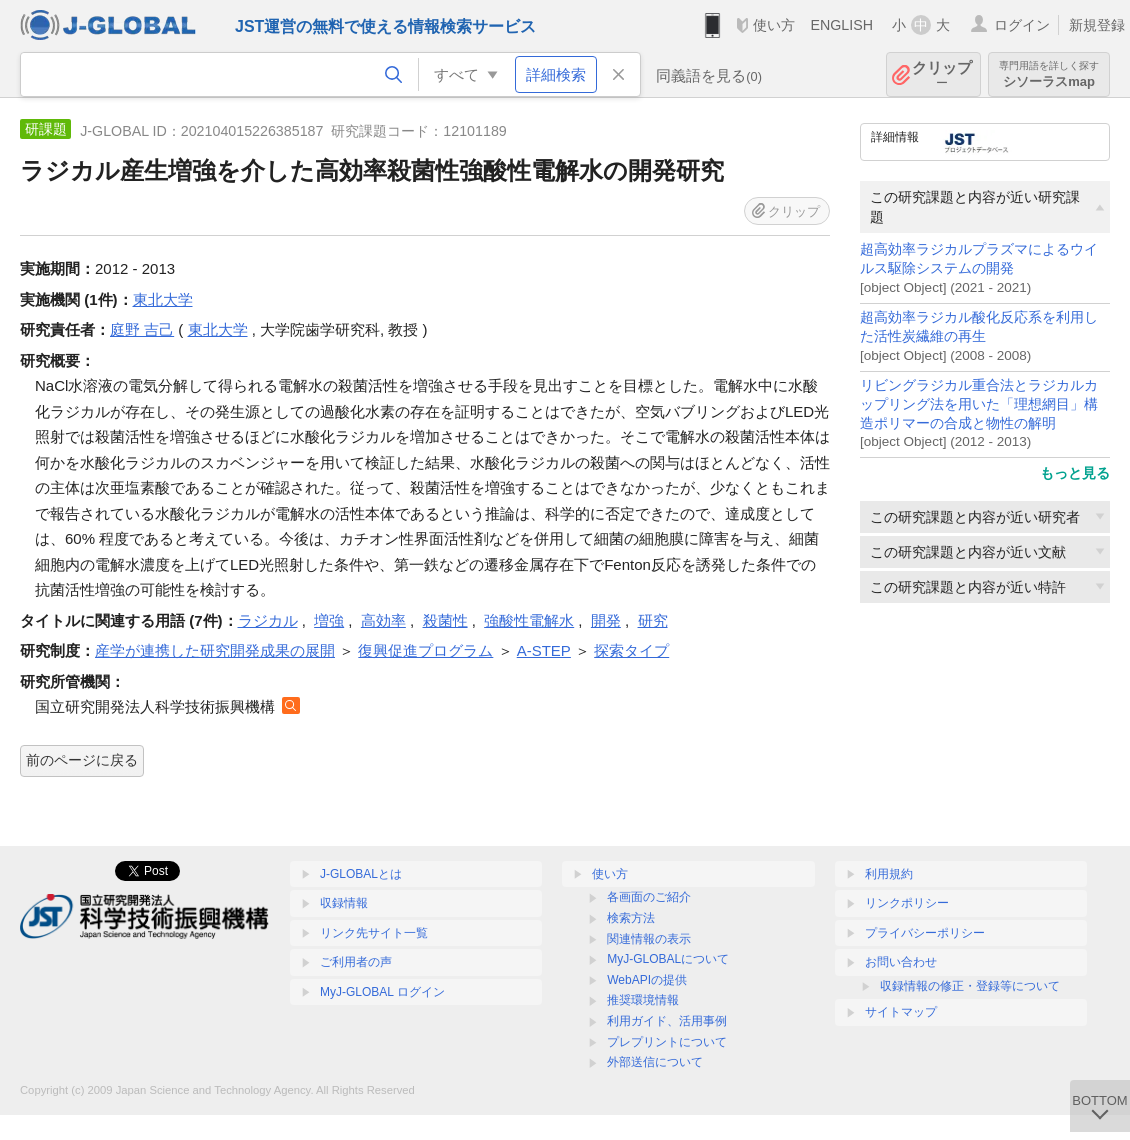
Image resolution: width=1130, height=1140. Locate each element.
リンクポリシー (907, 903)
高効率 (383, 620)
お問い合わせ (901, 962)
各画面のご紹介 (649, 897)
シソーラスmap (1049, 74)
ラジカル (268, 620)
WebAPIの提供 (647, 980)
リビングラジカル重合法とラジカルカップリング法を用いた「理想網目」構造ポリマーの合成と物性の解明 (979, 404)
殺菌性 (445, 620)
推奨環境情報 (643, 1000)
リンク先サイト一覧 (374, 933)
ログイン (1022, 25)
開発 (606, 620)
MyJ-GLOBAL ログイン (382, 992)
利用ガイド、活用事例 (667, 1021)
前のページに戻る (82, 760)
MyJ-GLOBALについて (668, 959)
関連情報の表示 (649, 939)
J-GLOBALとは (361, 874)
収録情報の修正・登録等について (970, 986)
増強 (329, 620)
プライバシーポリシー (925, 933)
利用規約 (889, 874)
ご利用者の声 (356, 962)
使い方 (774, 25)
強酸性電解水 (529, 620)
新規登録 (1097, 25)
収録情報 (344, 903)
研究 (653, 620)
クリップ (942, 74)
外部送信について (655, 1062)
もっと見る (1075, 473)
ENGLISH (841, 25)
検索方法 (631, 918)
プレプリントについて (667, 1042)
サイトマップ (901, 1012)
